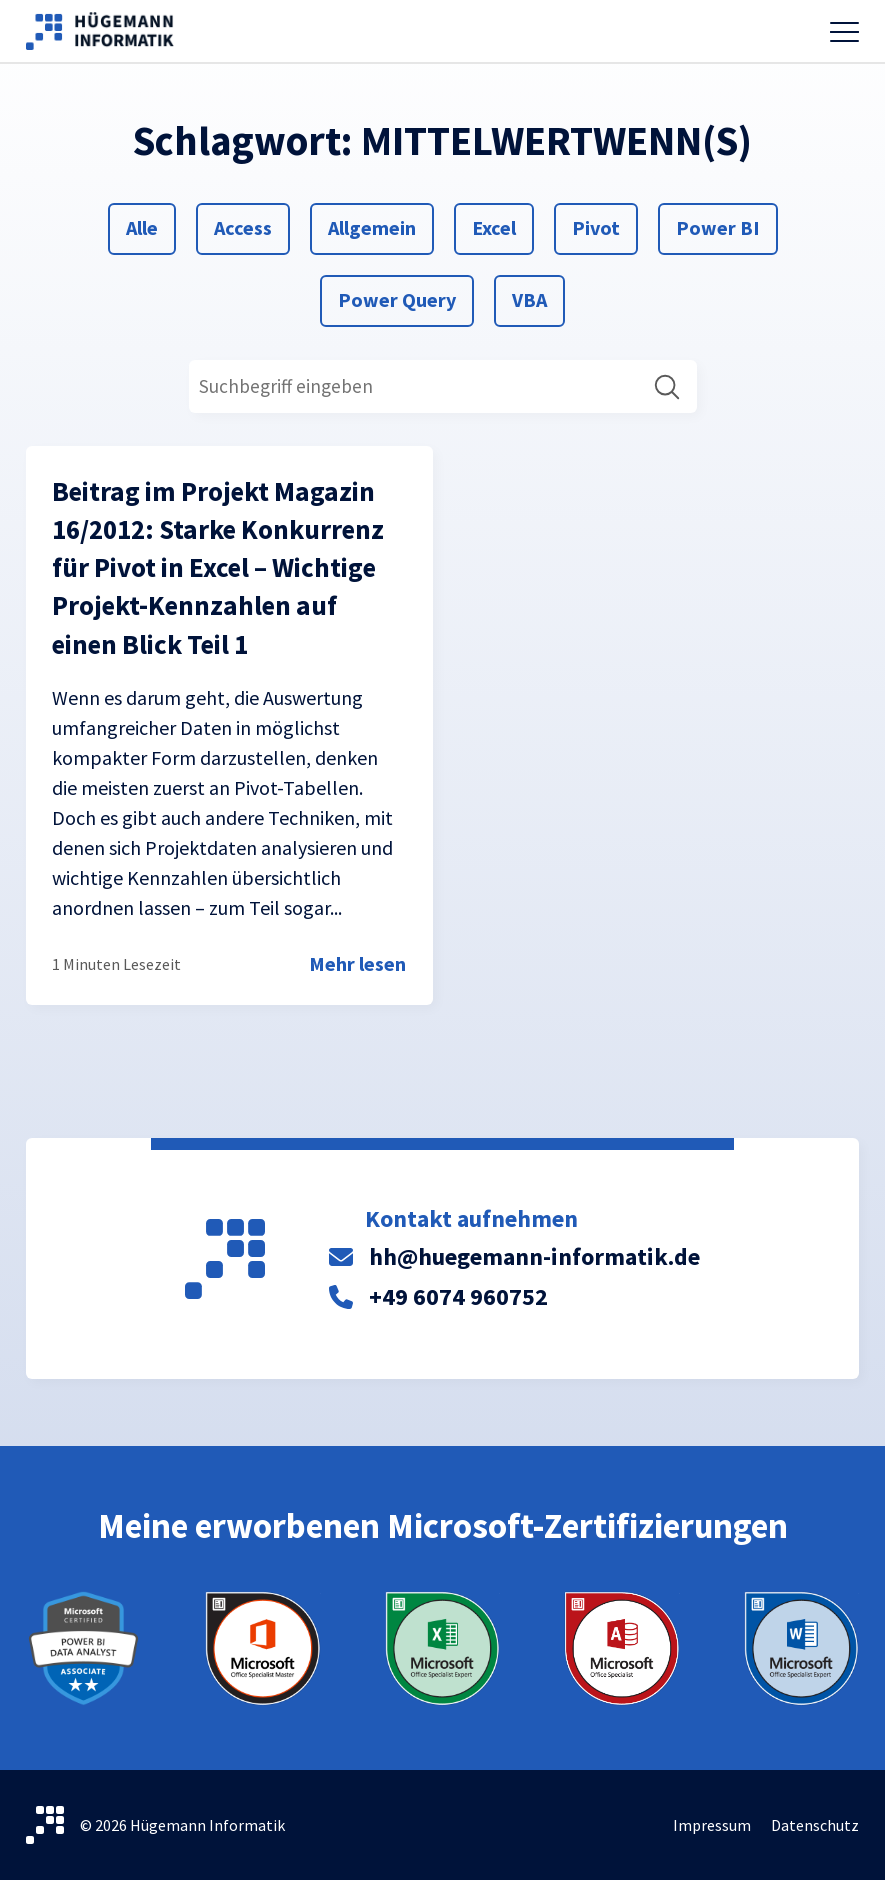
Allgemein (371, 226)
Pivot (595, 226)
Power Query (396, 298)
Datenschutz (815, 1825)
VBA (535, 298)
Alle (149, 226)
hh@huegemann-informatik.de (534, 1256)
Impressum (712, 1825)
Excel (495, 226)
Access (242, 226)
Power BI (717, 226)
